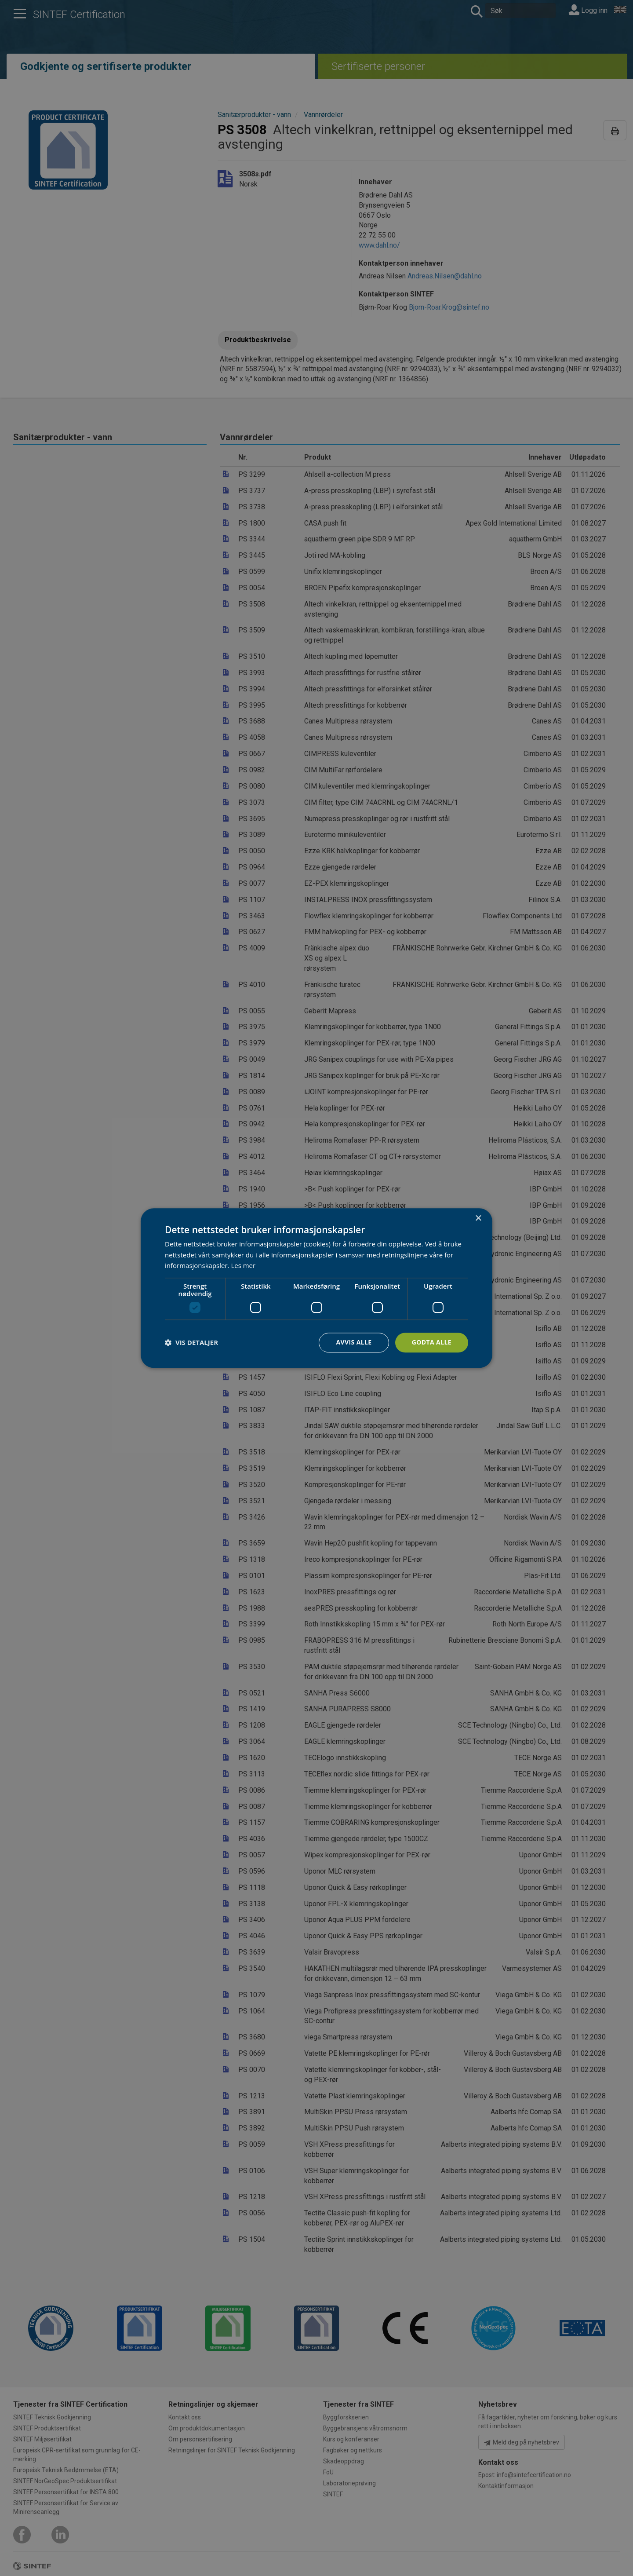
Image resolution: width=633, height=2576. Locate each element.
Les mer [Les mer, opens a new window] (243, 1265)
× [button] (478, 1218)
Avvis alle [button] (353, 1342)
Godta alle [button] (431, 1342)
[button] (191, 1343)
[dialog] (316, 1288)
